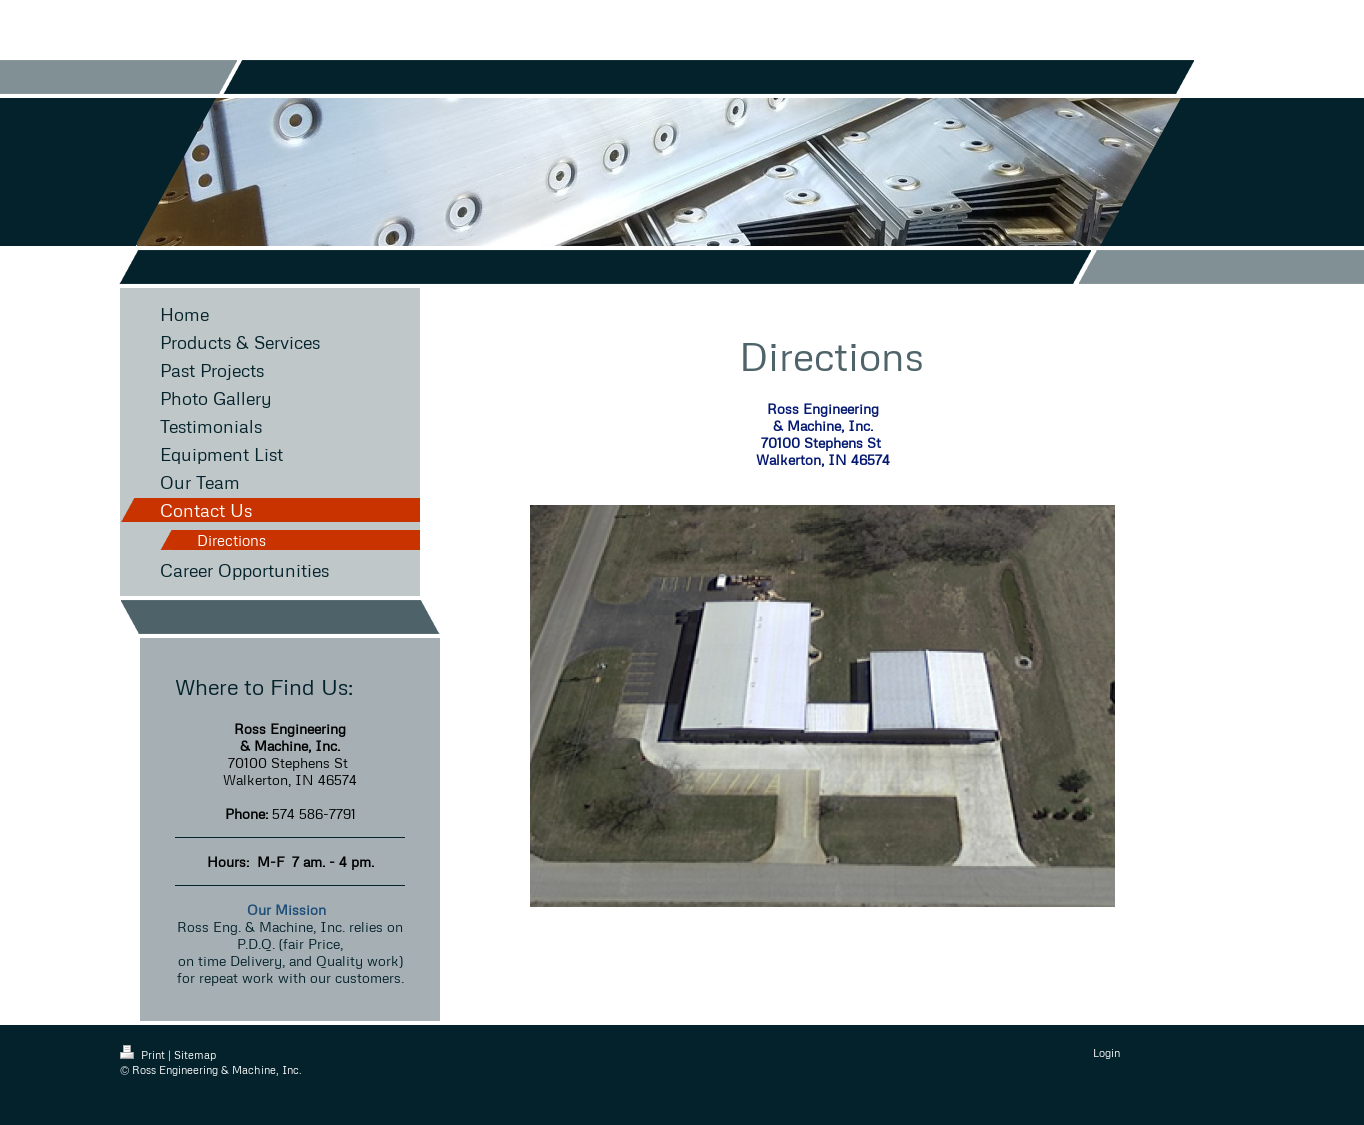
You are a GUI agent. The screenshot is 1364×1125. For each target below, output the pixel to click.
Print (144, 1054)
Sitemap (195, 1054)
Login (1106, 1052)
